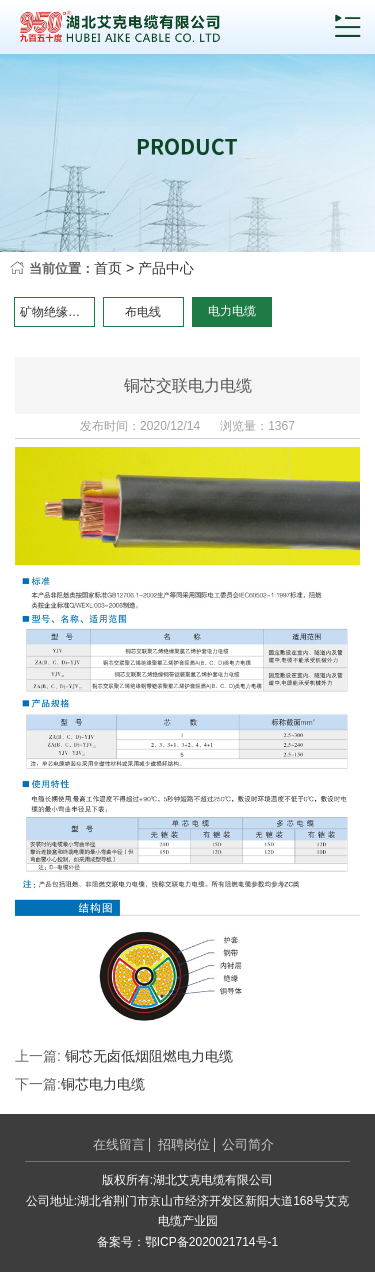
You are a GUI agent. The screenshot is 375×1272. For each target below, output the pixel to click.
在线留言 (119, 1144)
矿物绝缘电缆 (56, 312)
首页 (108, 268)
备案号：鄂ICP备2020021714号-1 (187, 1242)
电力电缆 (232, 311)
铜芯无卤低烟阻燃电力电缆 (149, 1056)
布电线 (143, 312)
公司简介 (248, 1144)
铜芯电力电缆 (103, 1084)
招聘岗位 (184, 1144)
